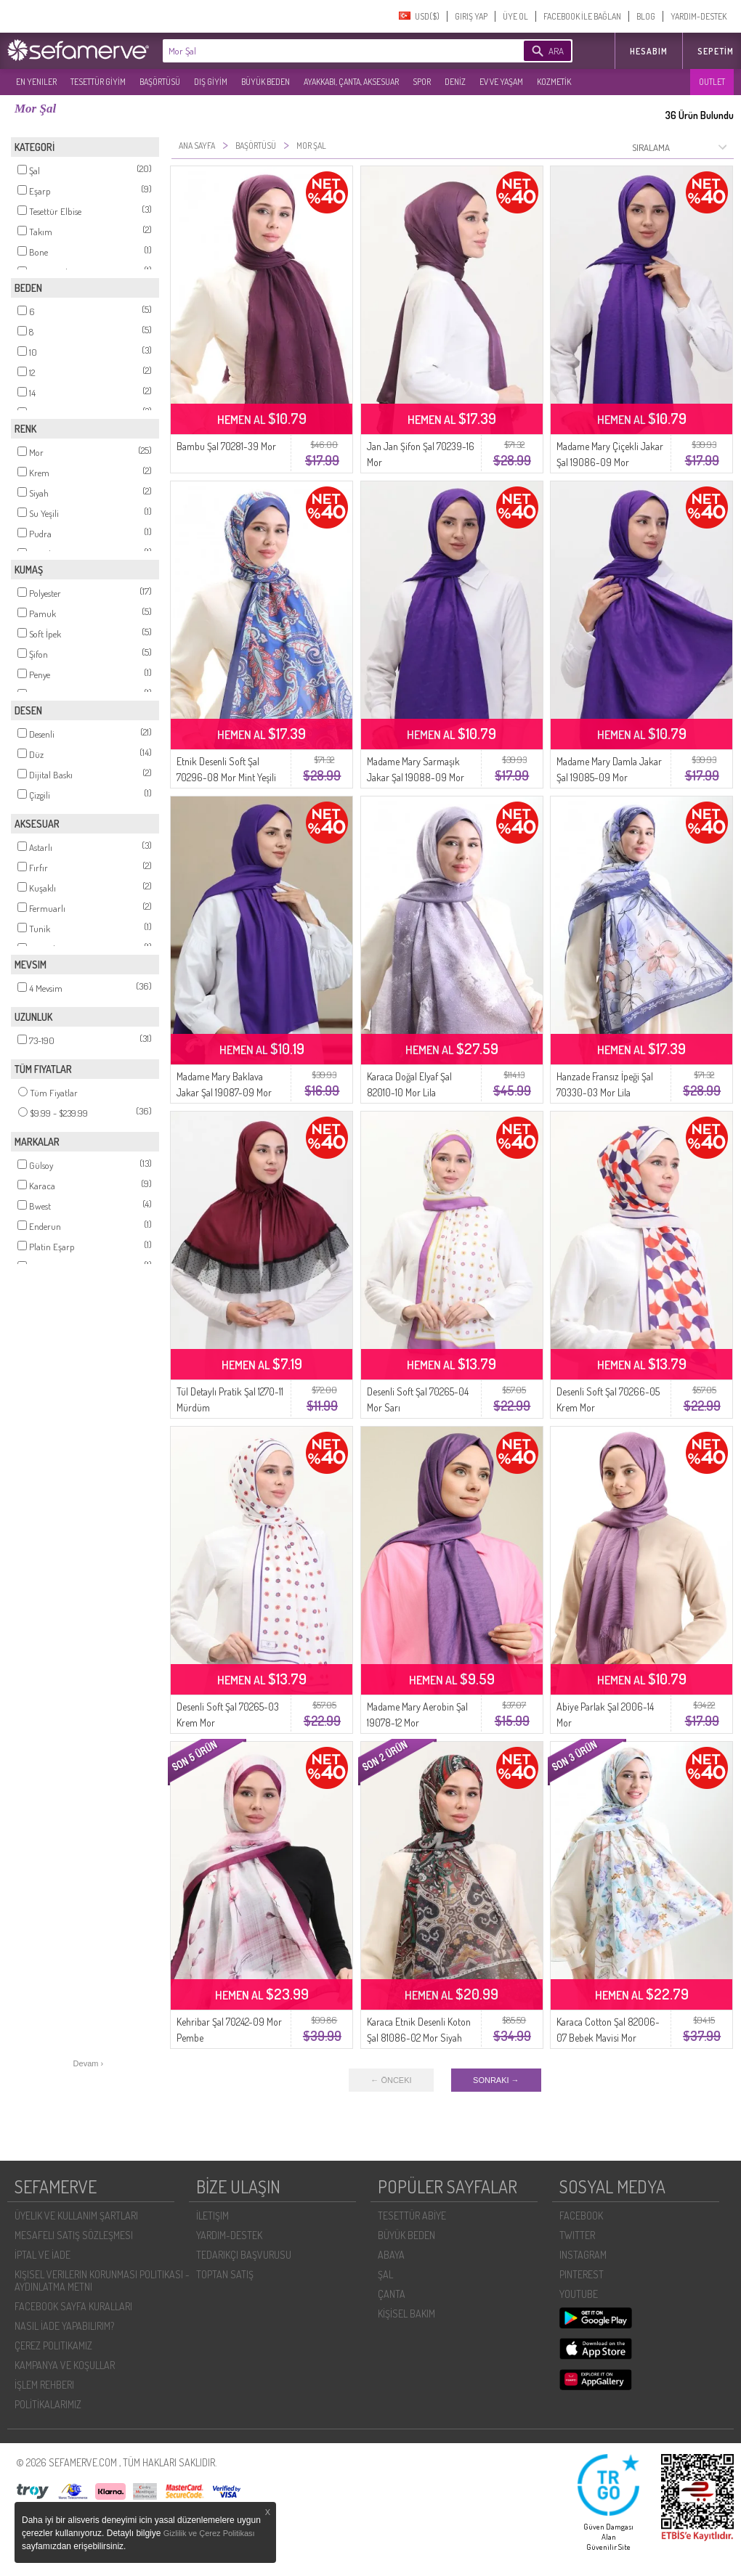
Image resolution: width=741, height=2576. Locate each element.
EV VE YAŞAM (501, 81)
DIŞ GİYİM (210, 81)
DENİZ (455, 81)
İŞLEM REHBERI (44, 2385)
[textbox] (321, 50)
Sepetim (715, 51)
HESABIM (649, 51)
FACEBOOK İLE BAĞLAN (582, 16)
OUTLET (712, 81)
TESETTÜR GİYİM (98, 81)
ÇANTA (391, 2294)
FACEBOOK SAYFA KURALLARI (73, 2306)
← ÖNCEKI (390, 2080)
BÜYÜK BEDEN (265, 81)
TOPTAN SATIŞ (225, 2274)
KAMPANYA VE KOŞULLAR (65, 2365)
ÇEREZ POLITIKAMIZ (53, 2345)
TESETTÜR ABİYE (412, 2215)
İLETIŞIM (212, 2215)
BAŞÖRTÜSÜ (159, 81)
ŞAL (385, 2274)
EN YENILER (36, 81)
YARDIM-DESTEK (698, 16)
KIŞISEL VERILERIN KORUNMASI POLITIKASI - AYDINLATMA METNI (102, 2280)
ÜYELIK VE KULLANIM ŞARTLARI (76, 2215)
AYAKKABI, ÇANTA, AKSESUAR (351, 81)
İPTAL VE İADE (42, 2255)
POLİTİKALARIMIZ (48, 2404)
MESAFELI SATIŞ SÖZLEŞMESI (74, 2235)
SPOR (422, 81)
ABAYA (391, 2255)
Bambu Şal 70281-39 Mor (226, 446)
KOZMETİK (554, 81)
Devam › (88, 2063)
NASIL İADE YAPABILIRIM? (64, 2326)
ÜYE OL (515, 16)
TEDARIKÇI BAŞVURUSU (243, 2255)
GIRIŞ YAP (471, 16)
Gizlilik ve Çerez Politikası (209, 2533)
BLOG (645, 16)
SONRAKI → (496, 2080)
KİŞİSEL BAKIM (406, 2313)
